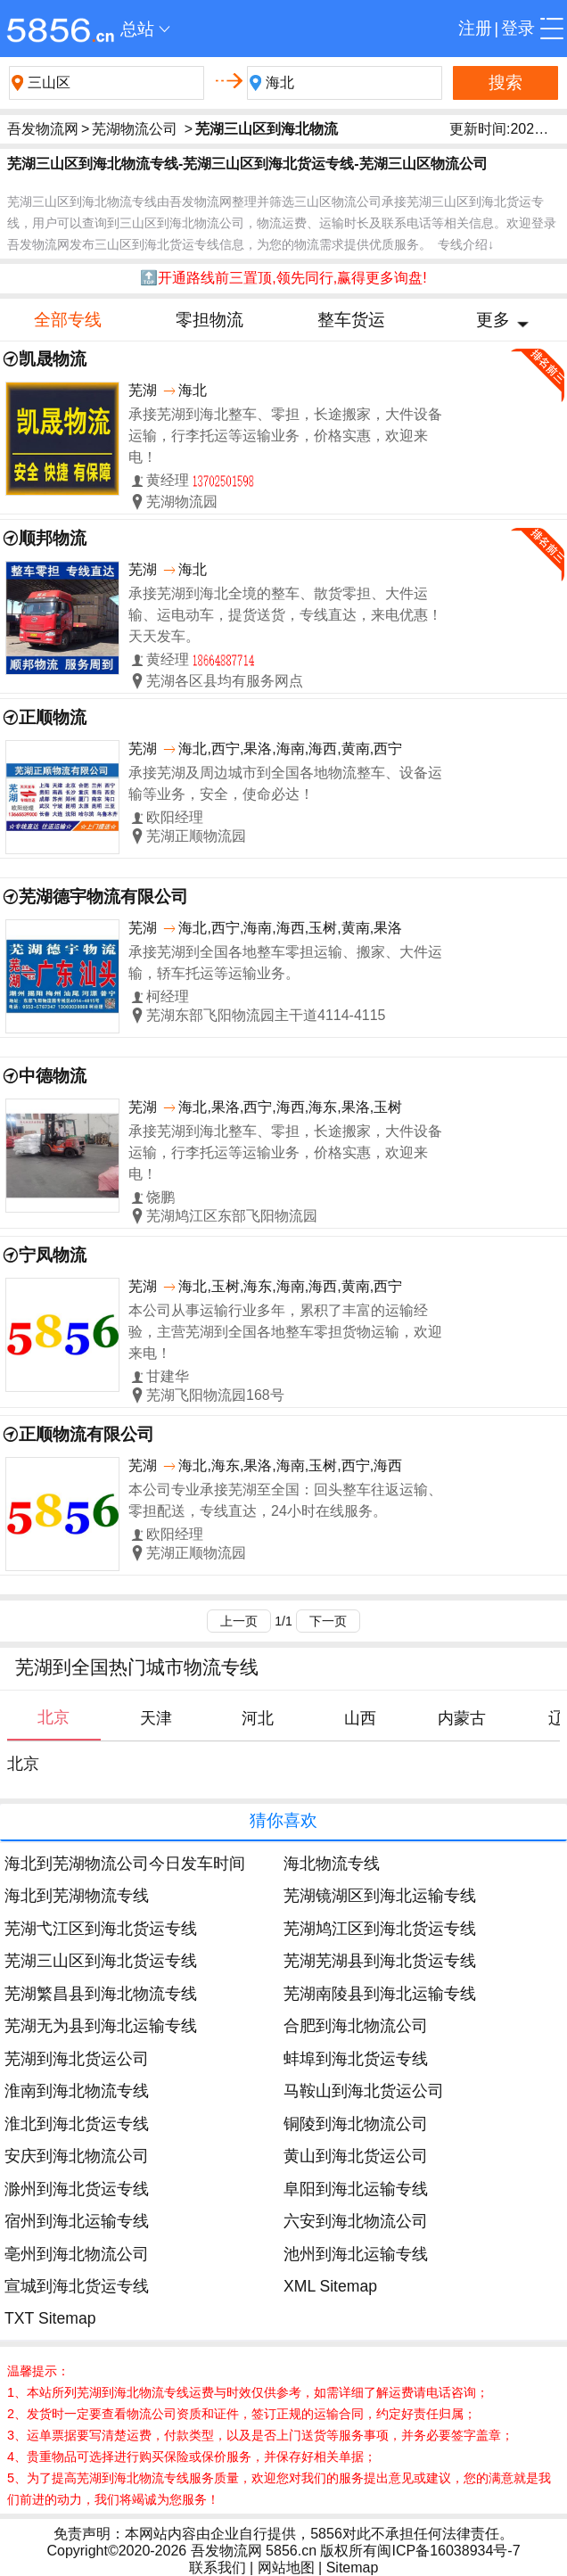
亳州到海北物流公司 (76, 2254)
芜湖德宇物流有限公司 (103, 896)
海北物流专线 (332, 1863)
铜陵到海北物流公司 (356, 2124)
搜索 (505, 82)
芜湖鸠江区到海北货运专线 (380, 1929)
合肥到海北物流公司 (356, 2026)
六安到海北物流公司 (356, 2221)
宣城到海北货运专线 (76, 2286)
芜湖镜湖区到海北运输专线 (380, 1896)
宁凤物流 (52, 1255)
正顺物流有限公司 (86, 1434)
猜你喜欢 (283, 1820)
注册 (475, 28)
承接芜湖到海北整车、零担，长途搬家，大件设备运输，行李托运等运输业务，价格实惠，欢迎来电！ (285, 436)
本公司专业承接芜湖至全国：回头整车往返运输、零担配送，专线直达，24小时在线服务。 (285, 1500)
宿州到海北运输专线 (76, 2221)
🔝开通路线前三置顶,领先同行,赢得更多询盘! (283, 277)
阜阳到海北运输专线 (356, 2189)
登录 (518, 28)
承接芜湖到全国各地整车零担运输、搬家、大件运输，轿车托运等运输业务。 (285, 962)
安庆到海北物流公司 (76, 2156)
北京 (23, 1764)
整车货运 (351, 319)
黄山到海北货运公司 (356, 2156)
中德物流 (52, 1075)
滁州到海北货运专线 (76, 2189)
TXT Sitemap (49, 2318)
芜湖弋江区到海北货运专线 (100, 1929)
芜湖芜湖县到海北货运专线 (380, 1961)
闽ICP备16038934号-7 (448, 2550)
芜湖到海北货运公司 (76, 2059)
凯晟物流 (52, 359)
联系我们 (217, 2567)
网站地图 (286, 2567)
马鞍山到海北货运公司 (364, 2091)
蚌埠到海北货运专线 (356, 2059)
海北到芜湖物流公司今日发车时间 (124, 1863)
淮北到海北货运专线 (76, 2124)
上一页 (239, 1621)
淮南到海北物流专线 (76, 2091)
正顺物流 (52, 717)
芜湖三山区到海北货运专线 (100, 1961)
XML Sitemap (330, 2286)
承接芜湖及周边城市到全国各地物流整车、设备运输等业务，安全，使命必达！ (285, 783)
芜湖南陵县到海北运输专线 (380, 1994)
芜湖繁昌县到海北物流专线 (100, 1994)
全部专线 (68, 319)
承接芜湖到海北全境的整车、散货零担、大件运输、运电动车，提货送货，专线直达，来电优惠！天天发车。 (285, 615)
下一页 (328, 1621)
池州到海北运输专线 (356, 2254)
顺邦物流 (52, 538)
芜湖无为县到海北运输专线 (100, 2026)
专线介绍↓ (466, 244)
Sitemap (352, 2567)
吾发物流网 (42, 128)
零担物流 (209, 319)
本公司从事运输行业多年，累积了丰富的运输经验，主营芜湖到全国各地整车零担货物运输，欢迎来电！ (285, 1332)
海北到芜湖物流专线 (76, 1896)
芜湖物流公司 (134, 128)
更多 (493, 319)
